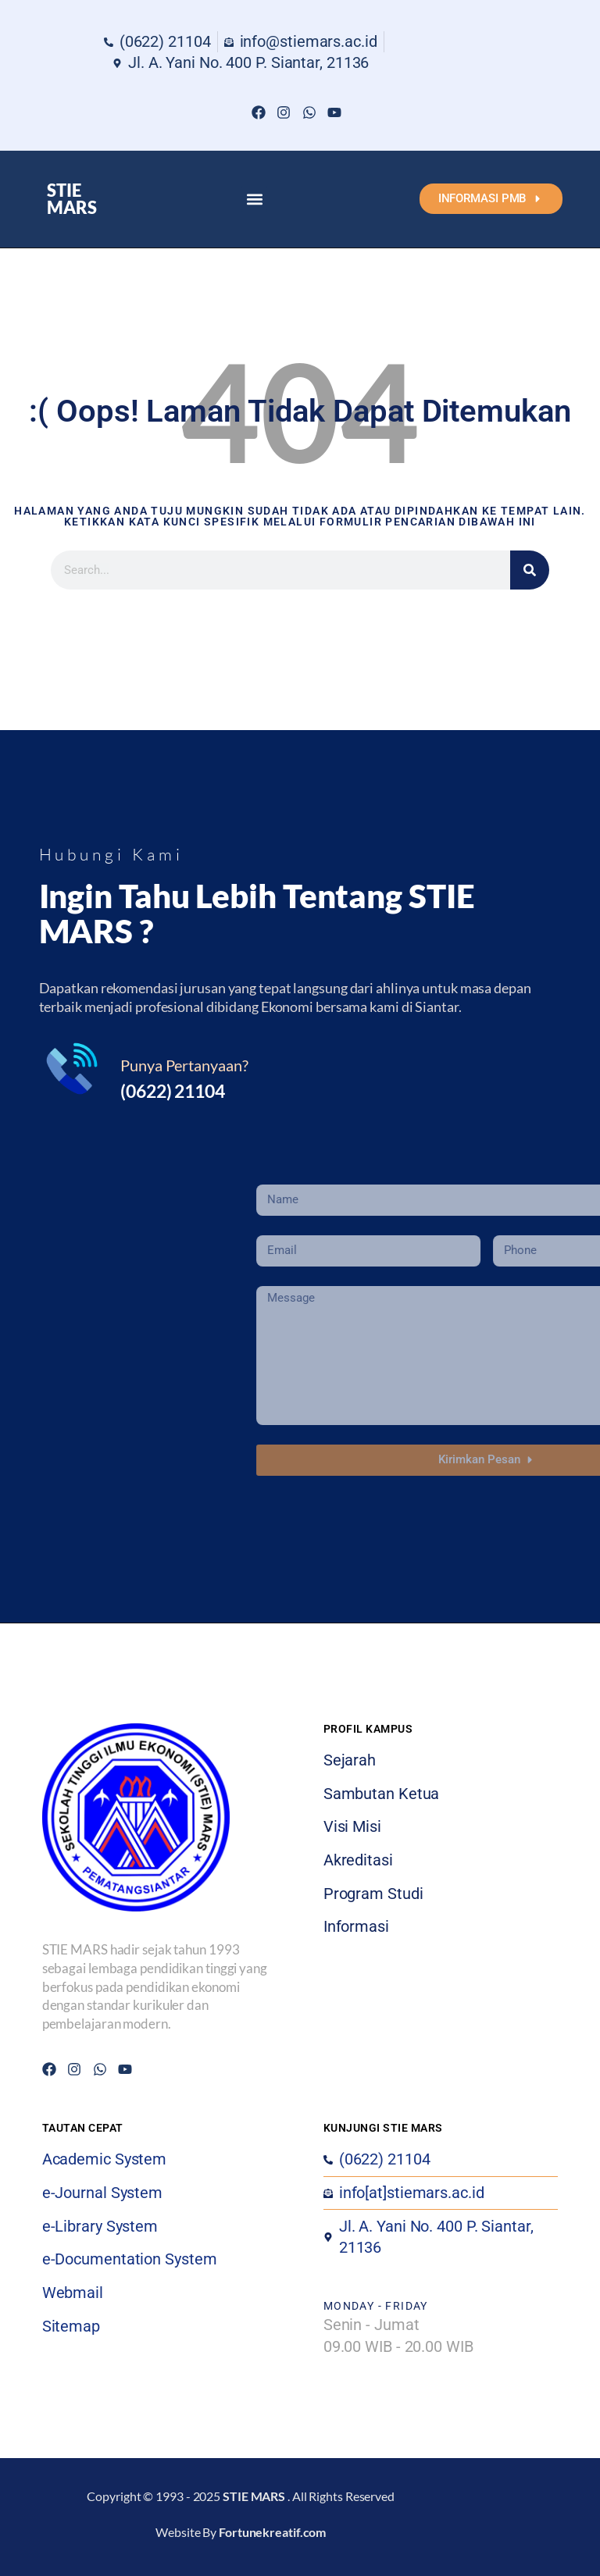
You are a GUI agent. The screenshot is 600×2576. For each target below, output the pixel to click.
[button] (254, 199)
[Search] (529, 570)
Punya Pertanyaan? (184, 1065)
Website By (240, 2531)
